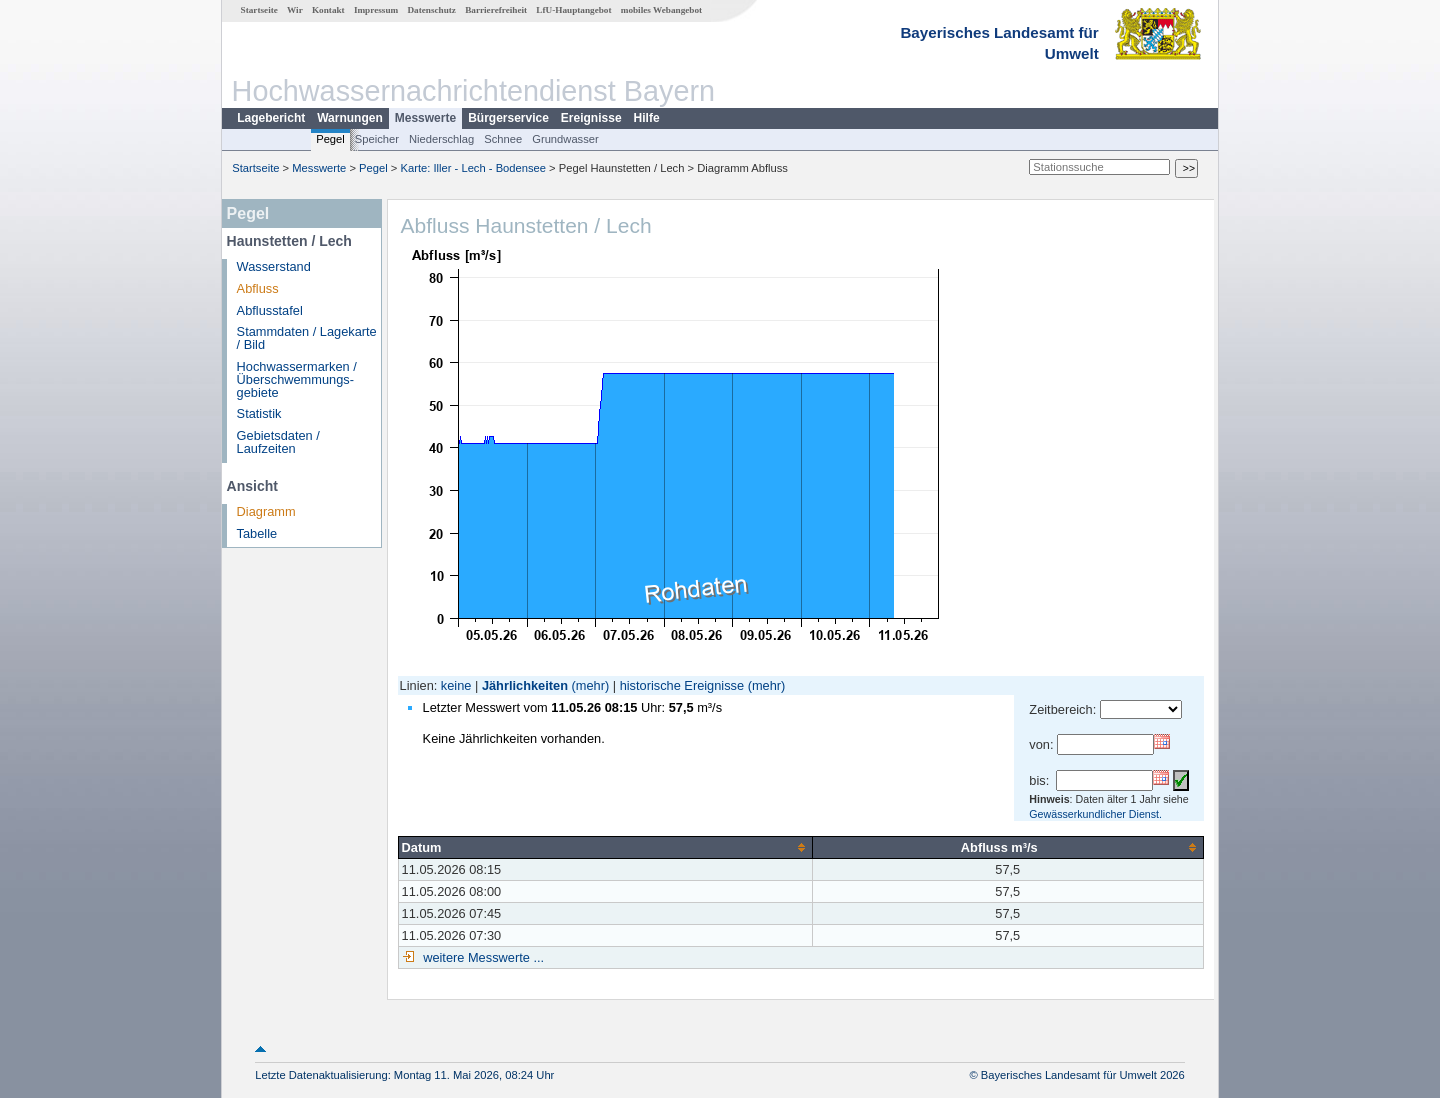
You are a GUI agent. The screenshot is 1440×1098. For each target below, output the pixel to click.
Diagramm (266, 511)
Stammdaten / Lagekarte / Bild (307, 338)
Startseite (259, 10)
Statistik (259, 413)
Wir (295, 10)
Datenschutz (431, 10)
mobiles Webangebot (661, 10)
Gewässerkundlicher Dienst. (1095, 814)
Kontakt (328, 10)
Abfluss (258, 288)
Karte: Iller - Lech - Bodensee (474, 168)
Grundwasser (565, 139)
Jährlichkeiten (525, 685)
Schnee (503, 139)
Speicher (377, 139)
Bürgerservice (508, 118)
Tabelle (257, 533)
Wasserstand (274, 266)
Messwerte (425, 118)
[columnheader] (605, 847)
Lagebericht (271, 118)
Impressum (376, 10)
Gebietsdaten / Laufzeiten (278, 442)
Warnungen (350, 118)
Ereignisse (591, 118)
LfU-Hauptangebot (573, 10)
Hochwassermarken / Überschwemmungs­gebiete (297, 379)
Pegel (330, 139)
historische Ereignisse (682, 685)
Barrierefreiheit (496, 10)
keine (456, 685)
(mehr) (591, 685)
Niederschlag (441, 139)
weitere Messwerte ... (482, 957)
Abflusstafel (270, 310)
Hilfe (647, 118)
